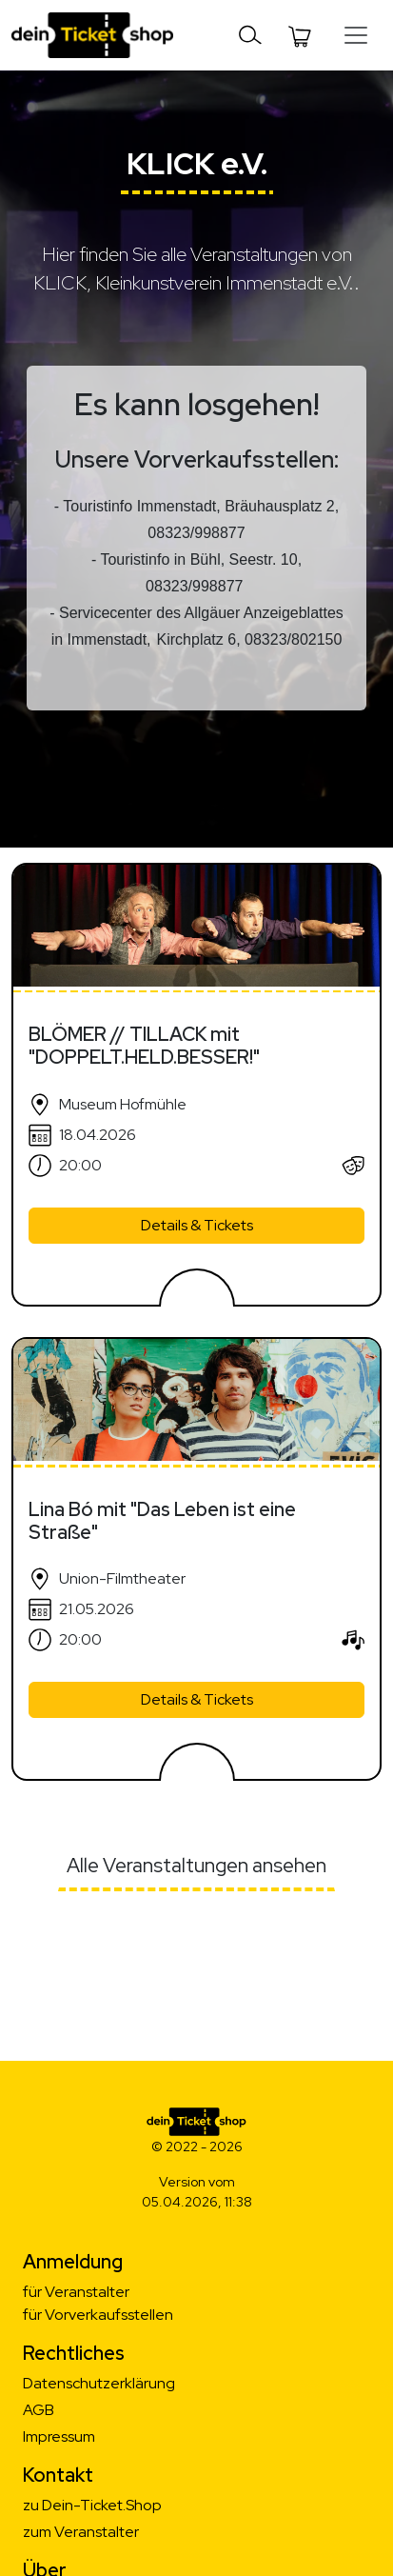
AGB (38, 2410)
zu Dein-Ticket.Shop (92, 2505)
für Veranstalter (76, 2292)
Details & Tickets (197, 1225)
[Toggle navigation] (250, 35)
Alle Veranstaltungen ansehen (196, 1865)
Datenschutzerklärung (99, 2383)
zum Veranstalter (81, 2532)
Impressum (59, 2436)
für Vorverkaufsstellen (98, 2315)
